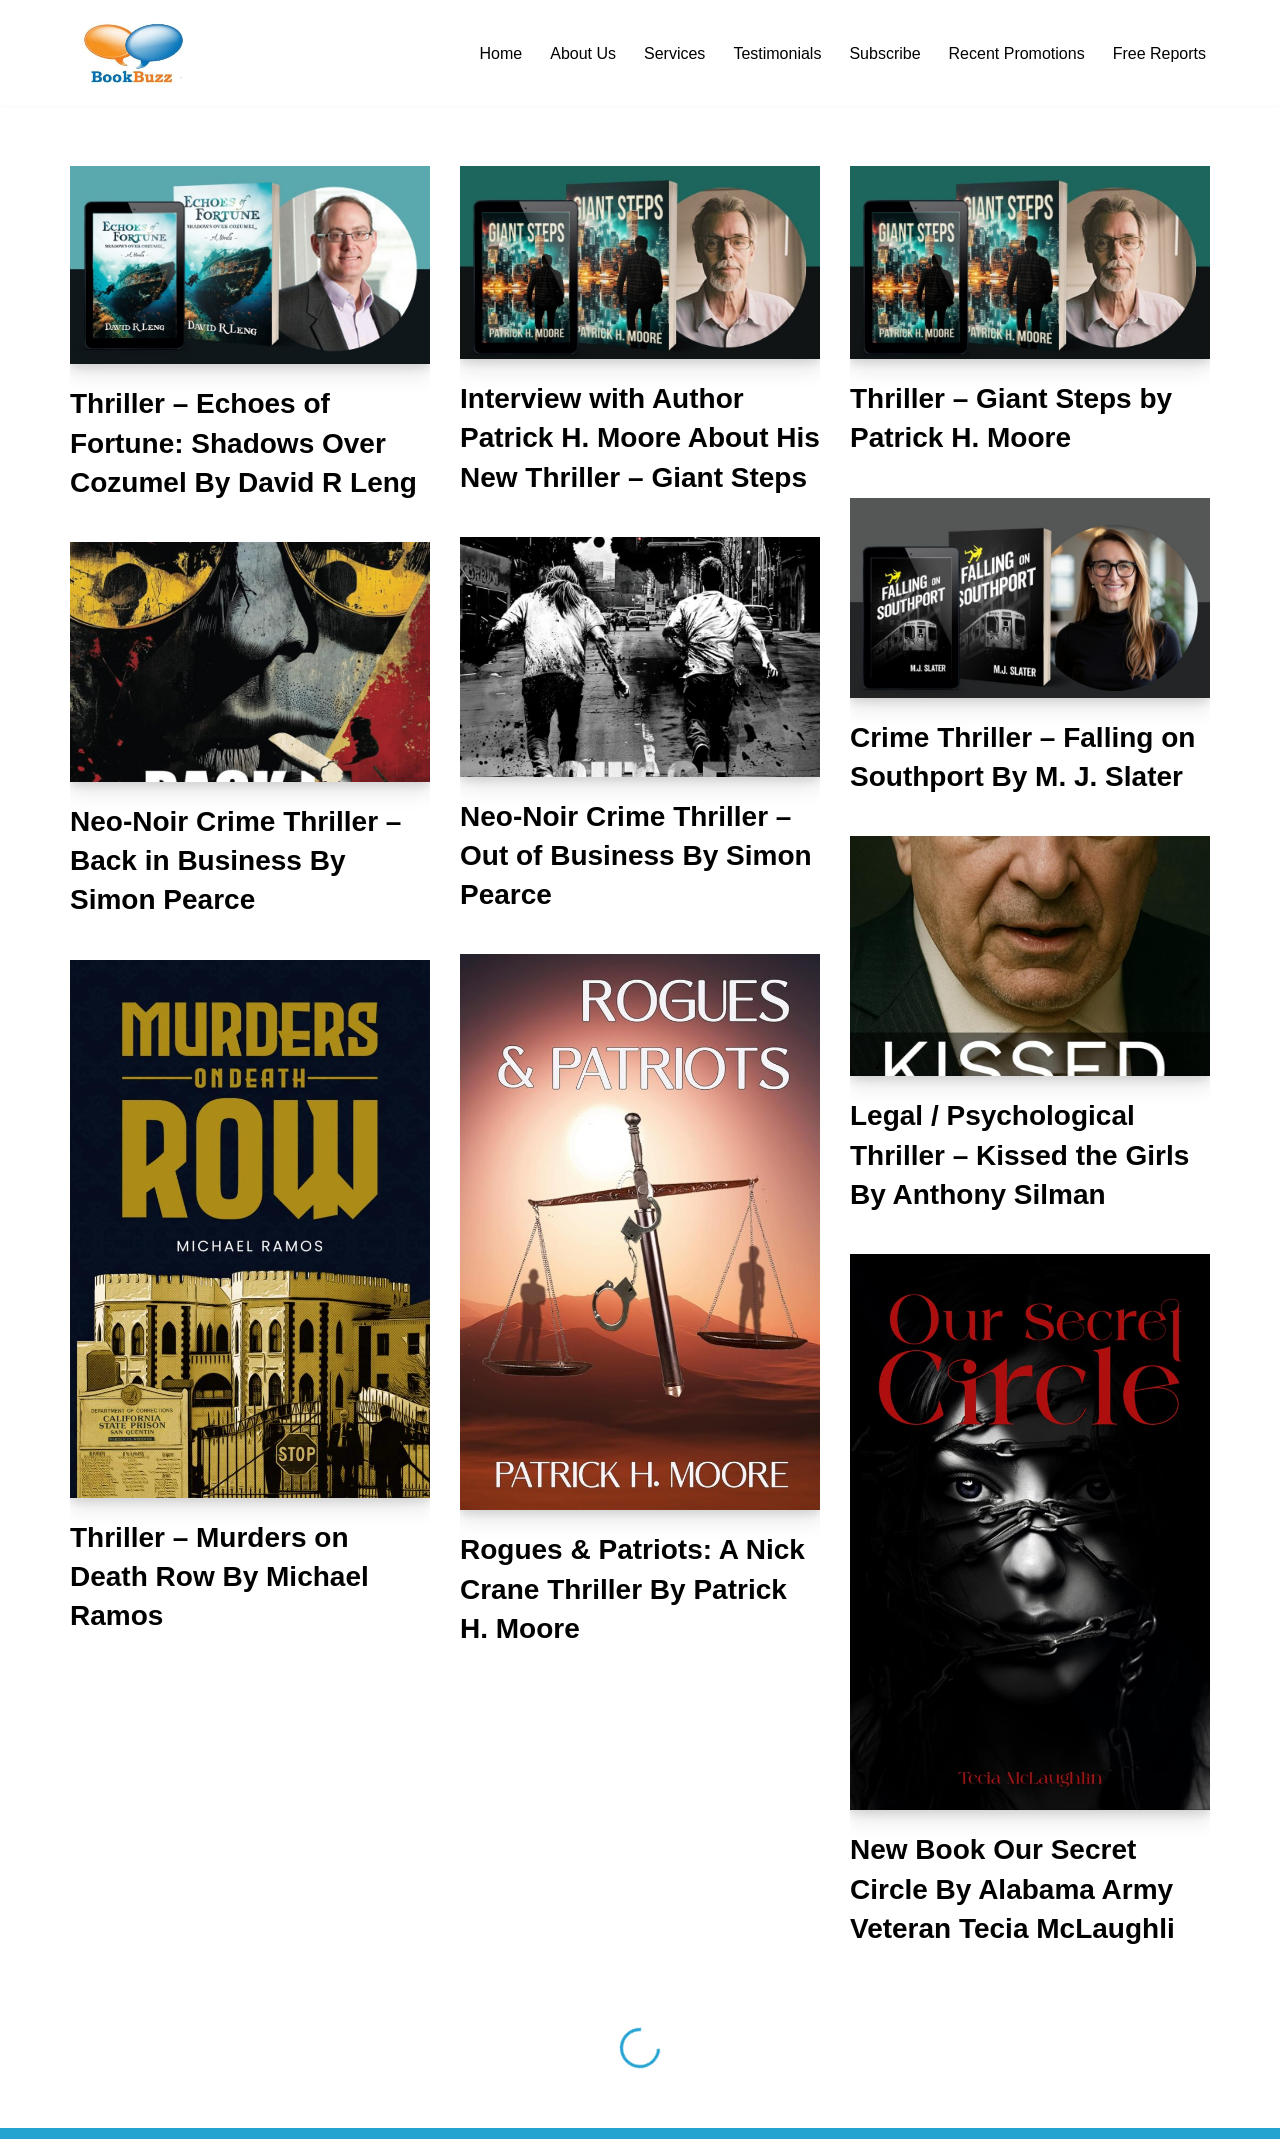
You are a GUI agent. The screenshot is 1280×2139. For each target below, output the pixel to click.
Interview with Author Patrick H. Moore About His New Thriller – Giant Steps (640, 437)
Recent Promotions (1017, 53)
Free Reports (1159, 53)
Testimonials (777, 53)
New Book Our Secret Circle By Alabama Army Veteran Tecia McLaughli (1012, 1888)
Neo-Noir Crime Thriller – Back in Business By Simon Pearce (235, 860)
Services (674, 53)
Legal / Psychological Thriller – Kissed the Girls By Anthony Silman (1019, 1154)
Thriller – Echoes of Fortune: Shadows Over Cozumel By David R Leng (243, 442)
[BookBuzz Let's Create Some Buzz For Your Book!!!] (130, 53)
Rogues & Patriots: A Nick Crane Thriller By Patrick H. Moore (632, 1588)
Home (501, 53)
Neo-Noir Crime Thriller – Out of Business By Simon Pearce (636, 855)
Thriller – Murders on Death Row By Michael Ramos (219, 1576)
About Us (583, 53)
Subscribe (884, 53)
